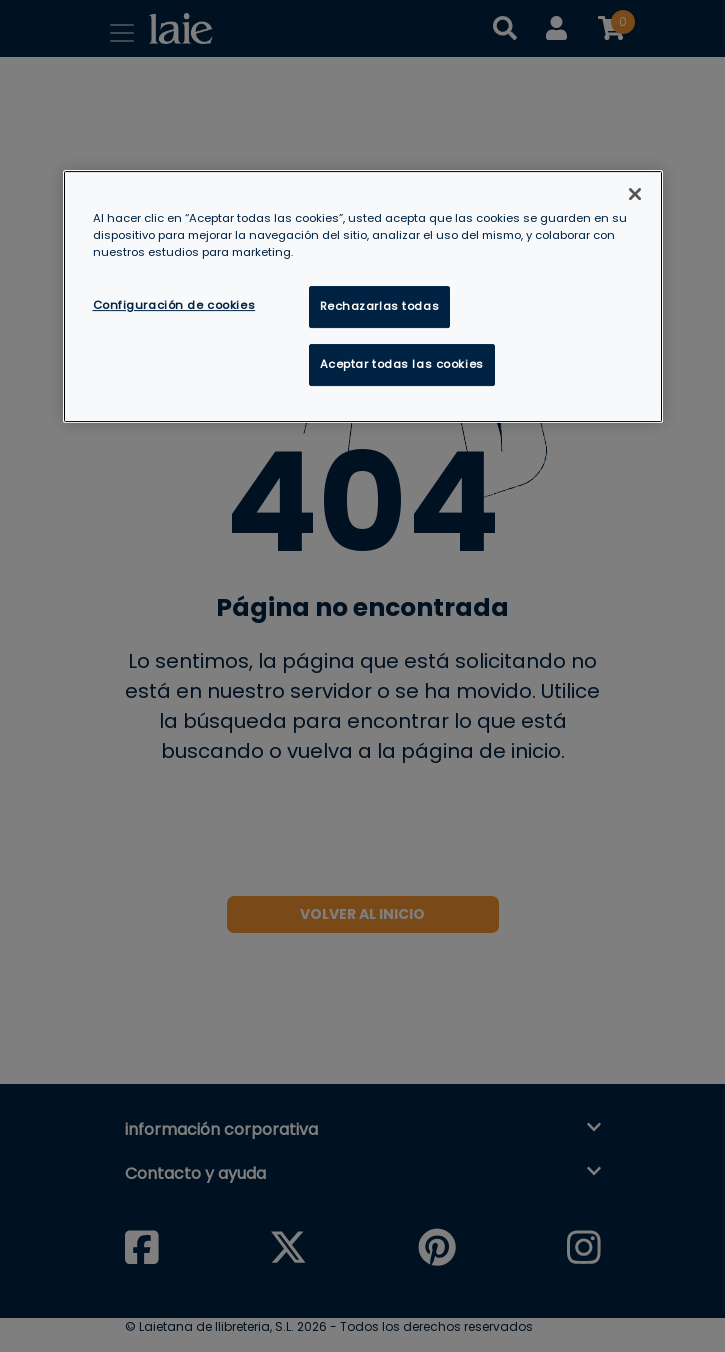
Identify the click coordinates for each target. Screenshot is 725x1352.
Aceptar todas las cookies (402, 364)
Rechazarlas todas (380, 306)
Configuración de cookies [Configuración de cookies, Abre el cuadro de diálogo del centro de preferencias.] (174, 305)
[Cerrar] (635, 194)
